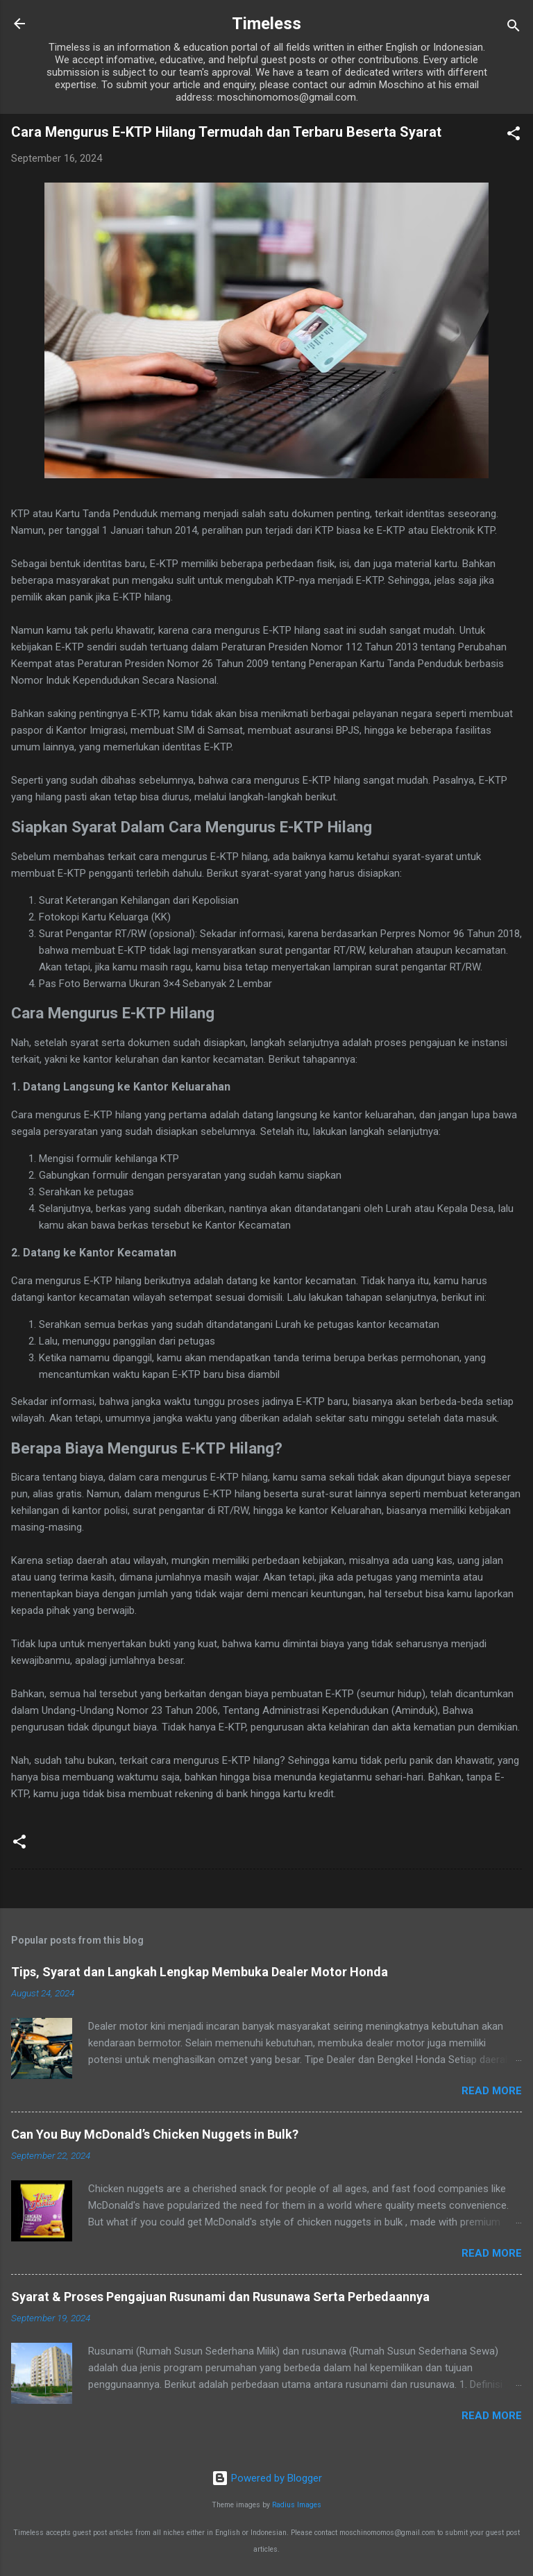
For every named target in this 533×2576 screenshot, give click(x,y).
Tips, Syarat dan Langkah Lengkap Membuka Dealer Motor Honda (199, 1971)
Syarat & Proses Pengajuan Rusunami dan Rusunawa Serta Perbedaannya (220, 2296)
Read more (492, 2091)
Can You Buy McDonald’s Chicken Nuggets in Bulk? (154, 2134)
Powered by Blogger (267, 2478)
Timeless (266, 23)
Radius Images (296, 2504)
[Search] (513, 28)
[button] (513, 135)
